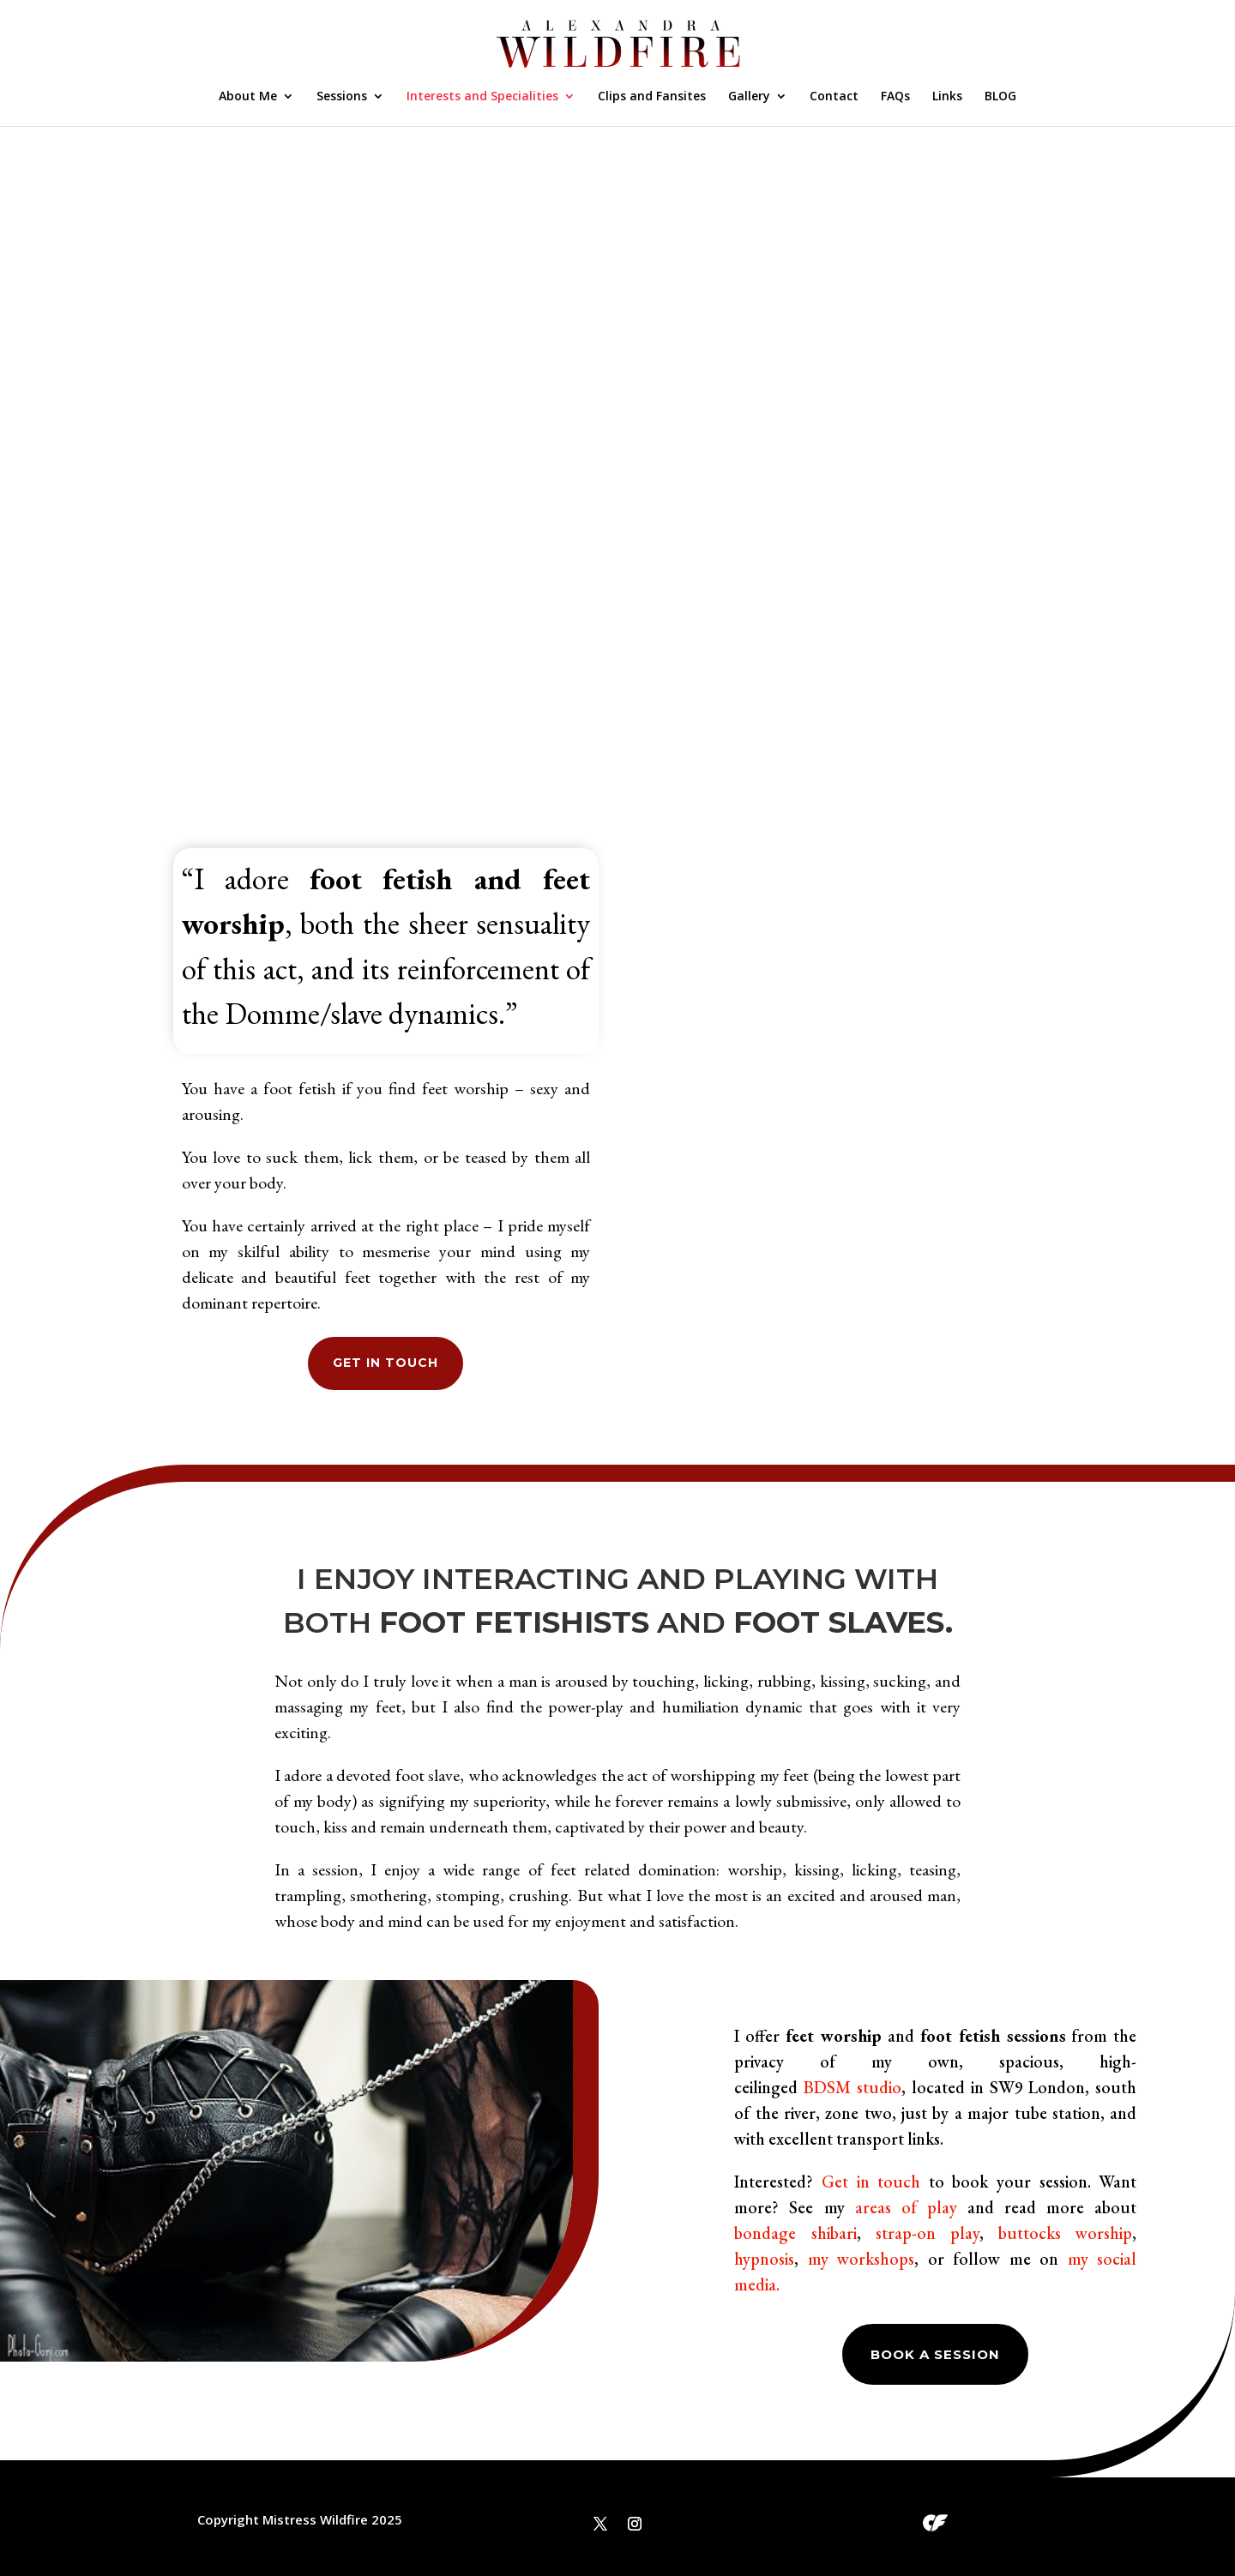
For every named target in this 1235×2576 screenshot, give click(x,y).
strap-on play (927, 2233)
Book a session (935, 2354)
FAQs (895, 97)
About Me (248, 97)
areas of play (906, 2207)
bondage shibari (795, 2233)
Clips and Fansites (652, 97)
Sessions (341, 97)
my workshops (861, 2259)
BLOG (1000, 97)
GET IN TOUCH (385, 1362)
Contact (834, 97)
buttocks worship (1065, 2233)
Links (947, 97)
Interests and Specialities (482, 97)
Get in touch (871, 2181)
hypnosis (764, 2259)
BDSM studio (852, 2087)
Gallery (749, 97)
